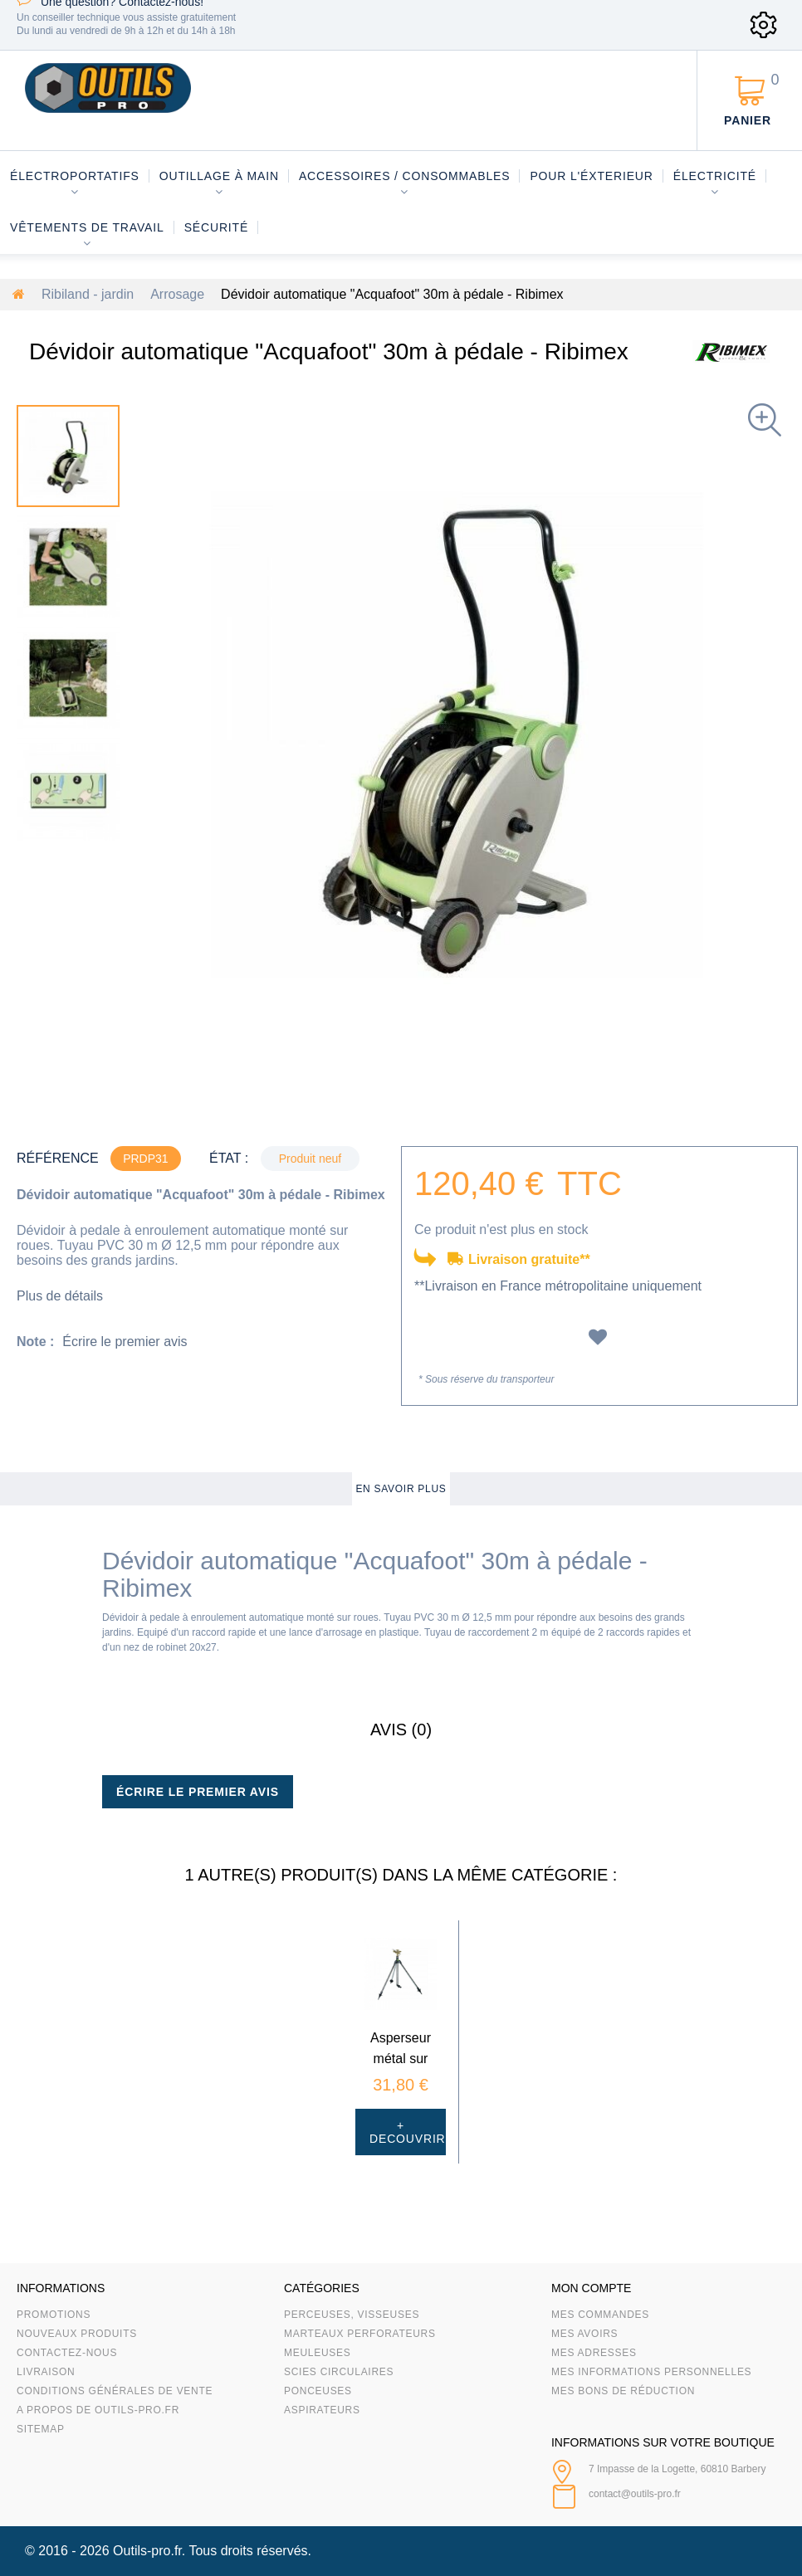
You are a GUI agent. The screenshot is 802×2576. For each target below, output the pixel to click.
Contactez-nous (67, 2353)
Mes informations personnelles (651, 2372)
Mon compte (591, 2288)
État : (228, 1158)
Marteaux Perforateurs (360, 2333)
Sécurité (216, 227)
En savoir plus (400, 1489)
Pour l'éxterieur (591, 176)
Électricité (714, 176)
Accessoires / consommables (404, 176)
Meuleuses (317, 2353)
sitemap (41, 2429)
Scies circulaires (339, 2372)
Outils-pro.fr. (149, 2551)
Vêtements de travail (87, 227)
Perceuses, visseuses (351, 2314)
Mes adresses (594, 2353)
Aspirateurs (322, 2410)
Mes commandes (600, 2314)
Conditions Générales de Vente (115, 2391)
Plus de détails (60, 1296)
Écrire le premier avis (124, 1341)
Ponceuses (318, 2391)
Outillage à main (219, 176)
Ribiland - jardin (88, 294)
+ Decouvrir (407, 2132)
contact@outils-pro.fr (635, 2494)
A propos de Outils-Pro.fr (98, 2410)
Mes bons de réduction (623, 2391)
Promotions (53, 2314)
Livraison (46, 2372)
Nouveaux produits (77, 2333)
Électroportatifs (74, 176)
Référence (58, 1158)
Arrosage (177, 294)
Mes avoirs (584, 2333)
